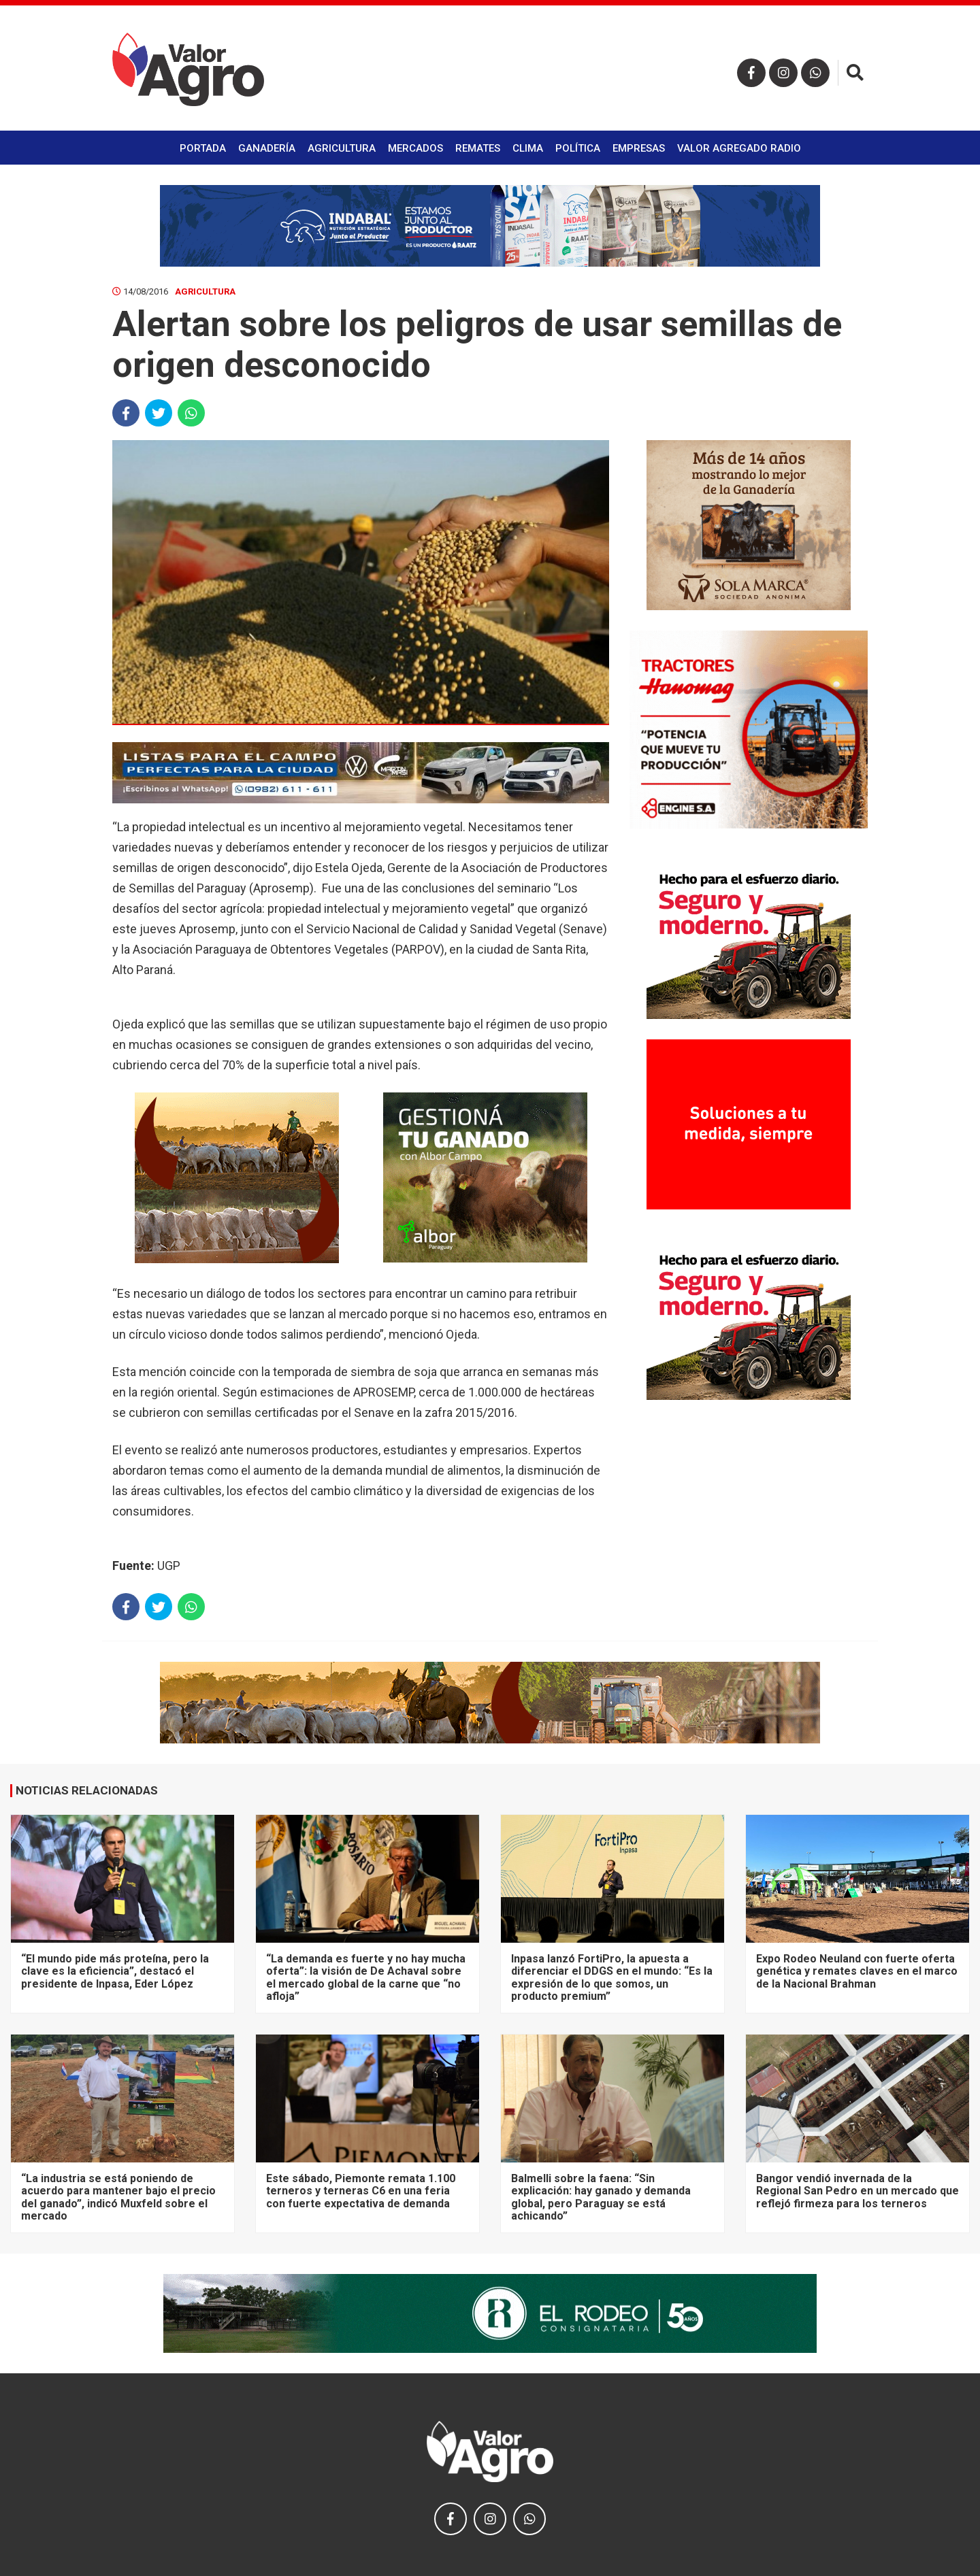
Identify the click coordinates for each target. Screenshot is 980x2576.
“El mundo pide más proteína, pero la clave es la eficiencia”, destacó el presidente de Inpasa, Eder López (115, 1971)
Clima (527, 148)
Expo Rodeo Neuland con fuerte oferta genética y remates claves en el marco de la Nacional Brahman (857, 1971)
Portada (203, 148)
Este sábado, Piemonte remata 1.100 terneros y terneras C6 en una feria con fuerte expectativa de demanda (360, 2191)
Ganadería (266, 148)
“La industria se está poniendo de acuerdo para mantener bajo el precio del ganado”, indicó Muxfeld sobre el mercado (118, 2197)
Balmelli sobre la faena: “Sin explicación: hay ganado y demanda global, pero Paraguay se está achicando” (601, 2197)
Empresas (638, 148)
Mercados (415, 148)
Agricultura (342, 148)
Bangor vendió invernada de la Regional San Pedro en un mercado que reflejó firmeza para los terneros (857, 2191)
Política (577, 148)
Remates (477, 148)
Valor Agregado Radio (739, 148)
